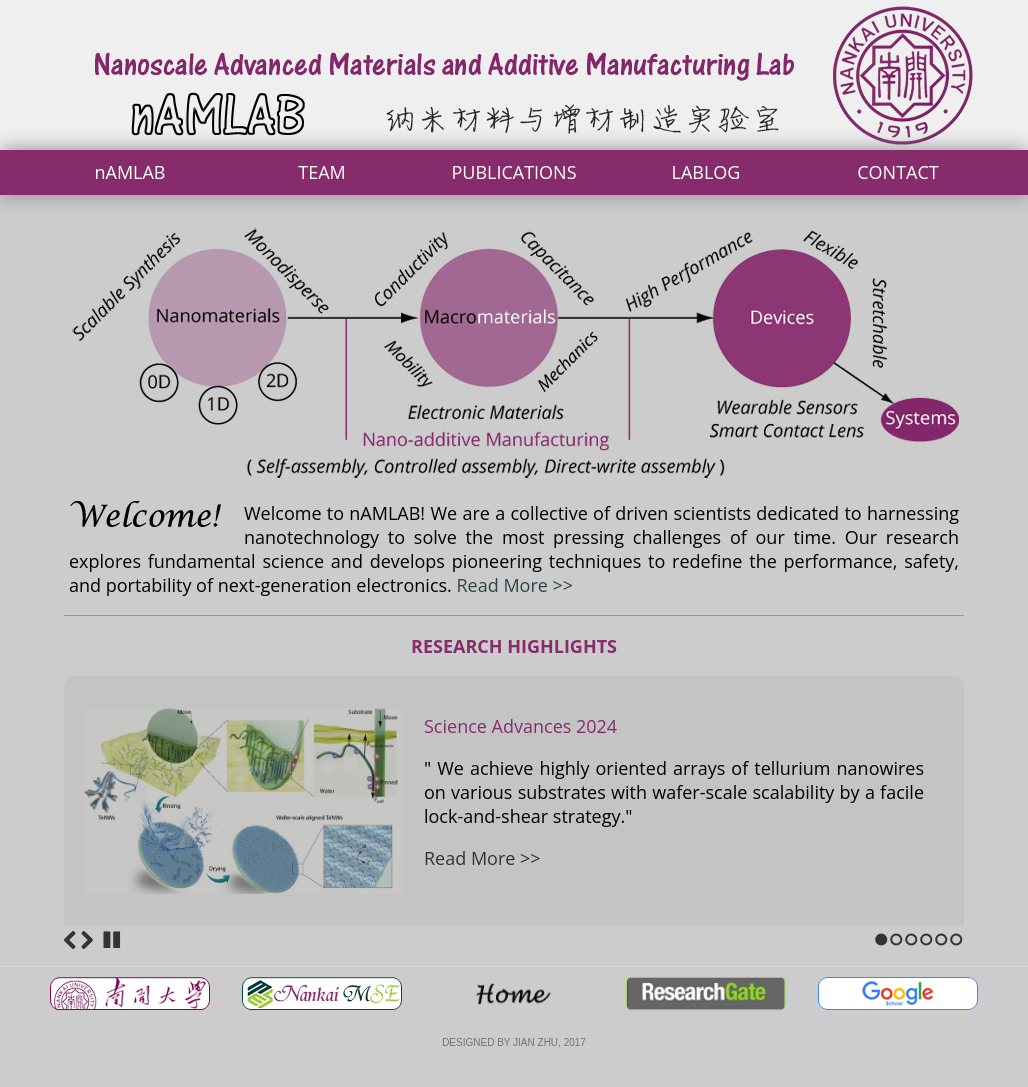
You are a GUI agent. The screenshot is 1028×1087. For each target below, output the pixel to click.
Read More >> (515, 585)
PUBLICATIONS (513, 172)
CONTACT (897, 172)
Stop (112, 940)
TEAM (322, 172)
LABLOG (706, 172)
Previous (70, 940)
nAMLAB (129, 172)
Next (87, 940)
